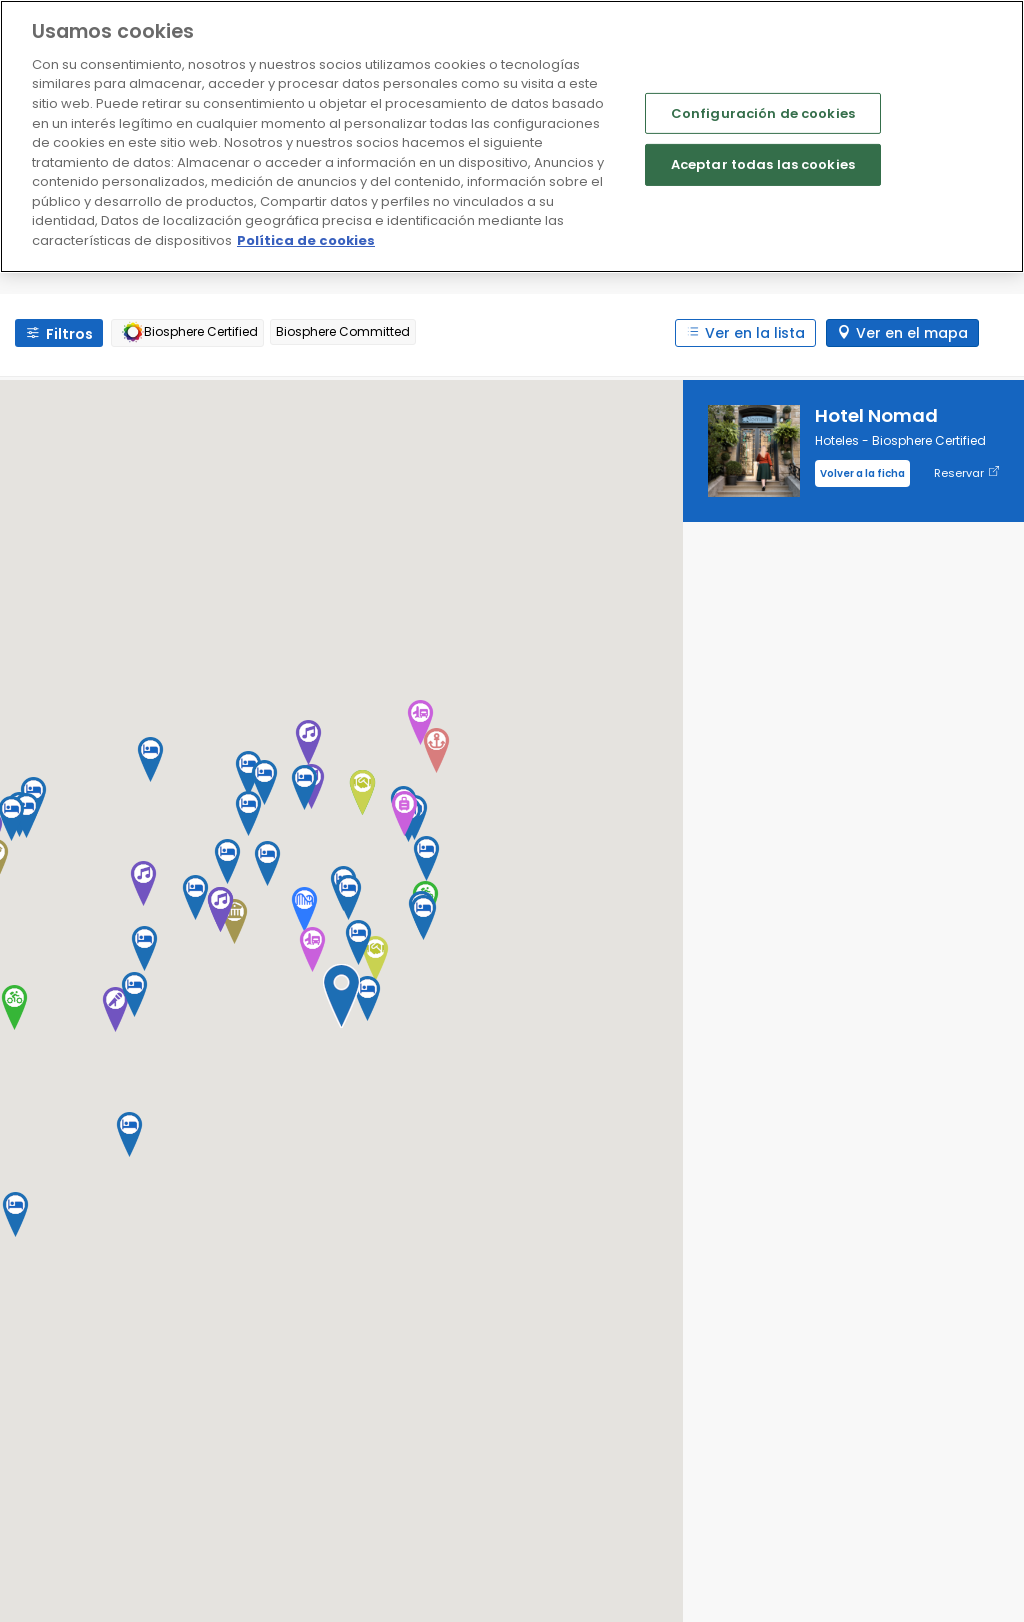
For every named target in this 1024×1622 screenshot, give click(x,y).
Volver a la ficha (862, 473)
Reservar (966, 473)
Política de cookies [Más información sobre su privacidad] (306, 240)
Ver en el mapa (912, 333)
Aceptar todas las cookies (763, 164)
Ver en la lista (755, 333)
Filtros (69, 334)
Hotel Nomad (876, 415)
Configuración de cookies (763, 112)
